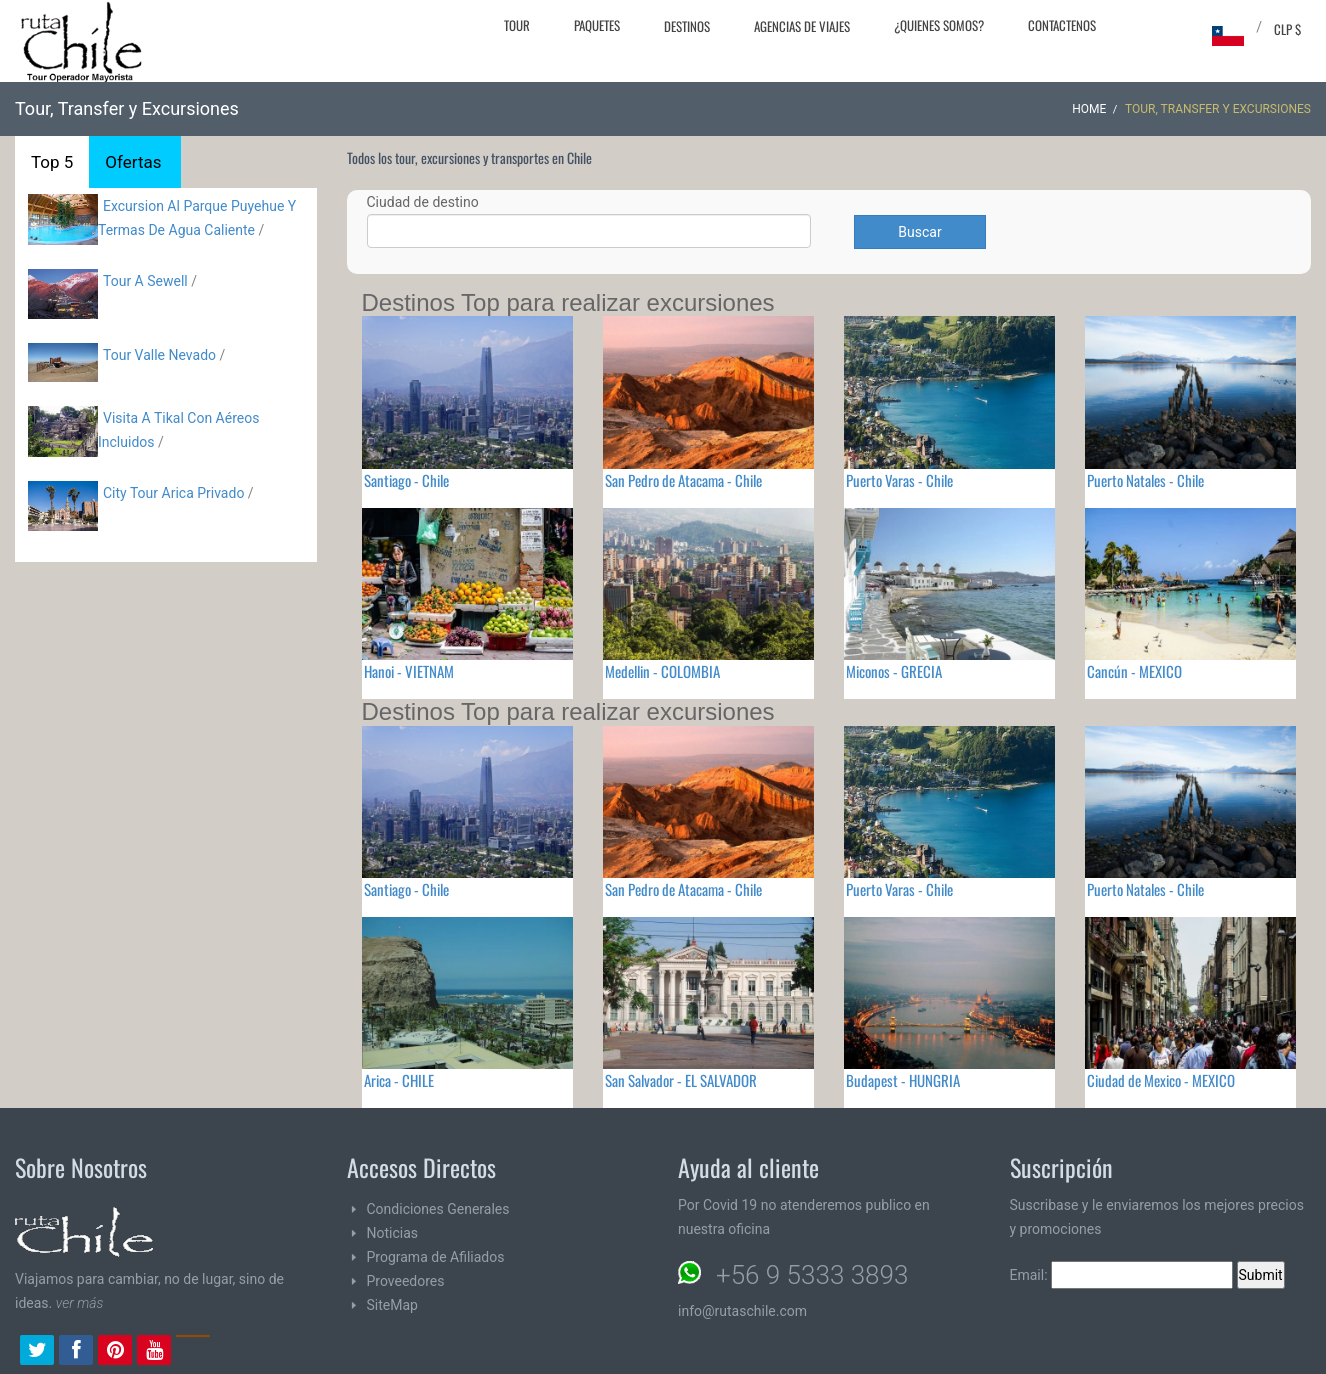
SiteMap (392, 1305)
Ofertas (133, 162)
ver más (80, 1303)
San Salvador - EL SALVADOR (681, 1080)
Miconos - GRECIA (894, 671)
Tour (517, 25)
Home (1089, 109)
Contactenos (1062, 25)
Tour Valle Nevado (159, 355)
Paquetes (597, 25)
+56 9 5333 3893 (812, 1275)
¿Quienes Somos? (939, 25)
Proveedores (406, 1281)
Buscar (919, 232)
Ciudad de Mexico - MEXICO (1161, 1080)
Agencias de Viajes (802, 26)
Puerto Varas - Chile (899, 480)
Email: (1122, 1275)
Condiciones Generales (438, 1209)
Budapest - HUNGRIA (903, 1080)
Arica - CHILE (399, 1080)
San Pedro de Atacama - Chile (683, 480)
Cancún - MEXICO (1134, 671)
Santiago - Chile (406, 480)
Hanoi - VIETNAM (409, 671)
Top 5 (52, 162)
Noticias (393, 1233)
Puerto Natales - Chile (1145, 480)
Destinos (687, 26)
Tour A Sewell (145, 281)
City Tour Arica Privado (173, 493)
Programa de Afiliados (436, 1257)
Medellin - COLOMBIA (662, 671)
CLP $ (1287, 29)
